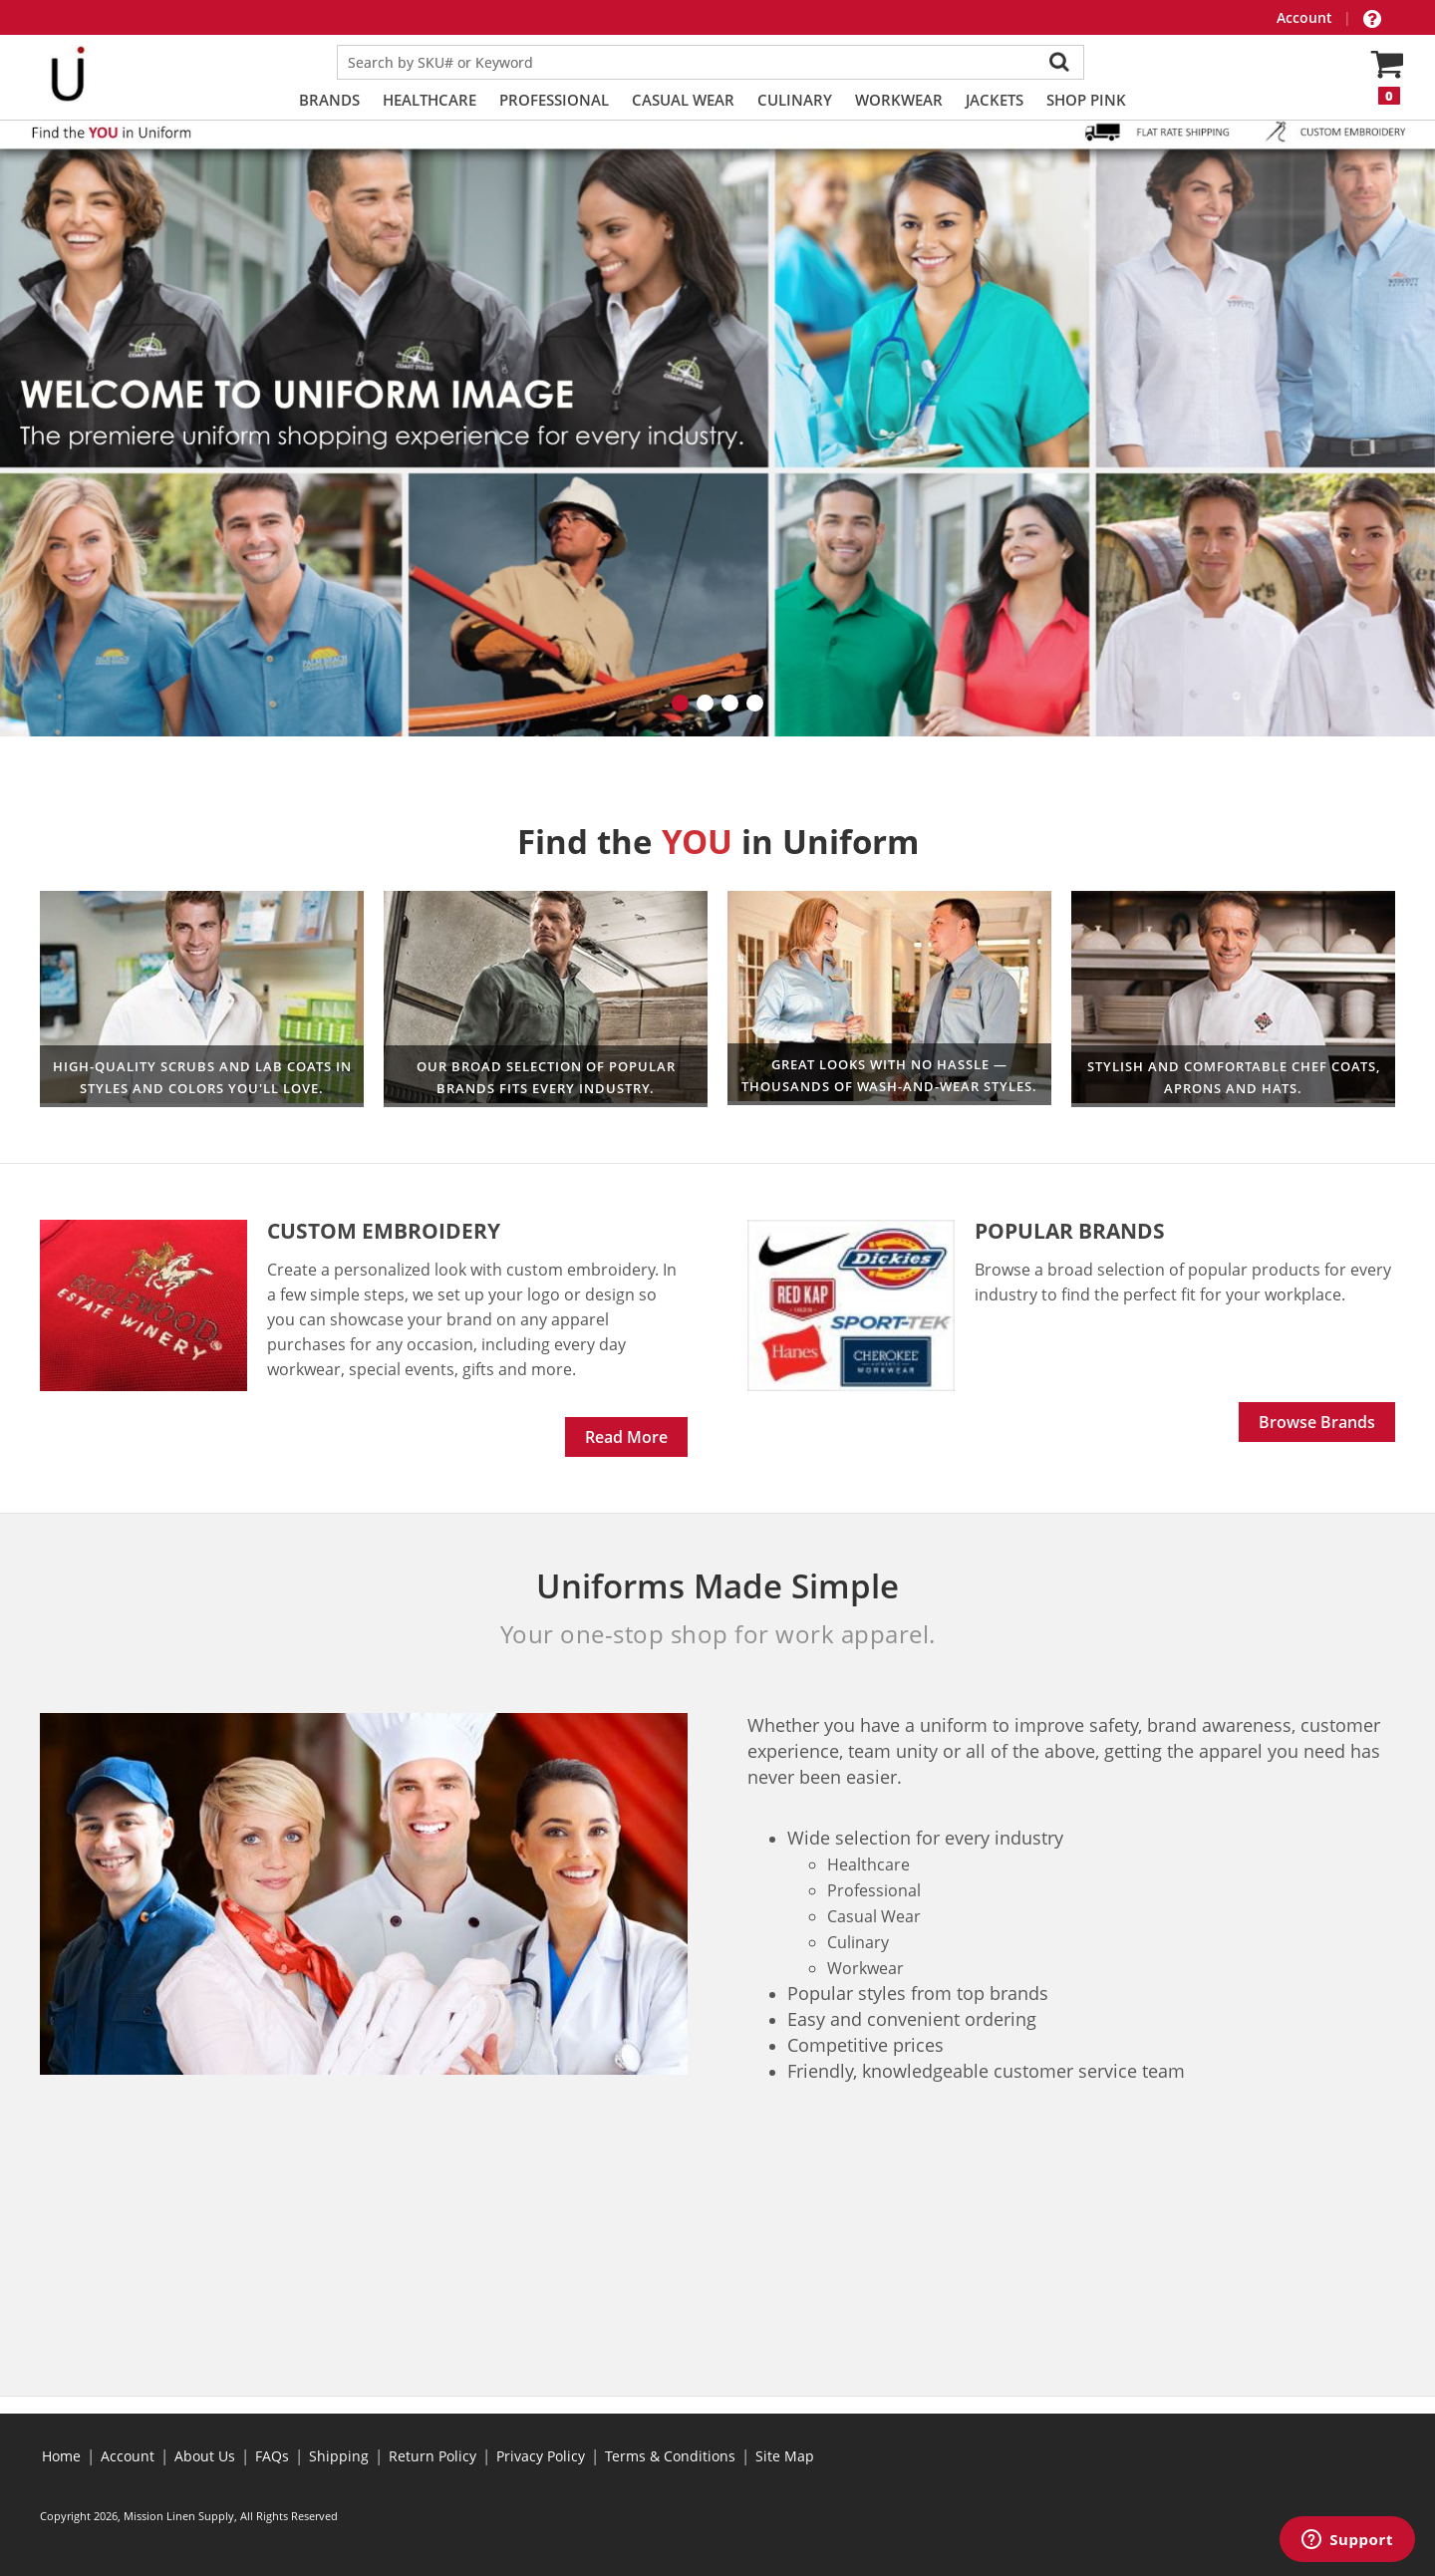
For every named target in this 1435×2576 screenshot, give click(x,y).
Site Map (784, 2455)
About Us (204, 2455)
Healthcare (429, 100)
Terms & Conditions (670, 2455)
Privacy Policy (540, 2455)
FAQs (272, 2455)
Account (1306, 17)
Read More (626, 1437)
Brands (329, 100)
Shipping (339, 2455)
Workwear (899, 100)
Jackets (994, 100)
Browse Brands (1317, 1422)
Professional (554, 100)
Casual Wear (683, 100)
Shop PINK (1086, 100)
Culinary (794, 100)
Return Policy (432, 2455)
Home (61, 2455)
